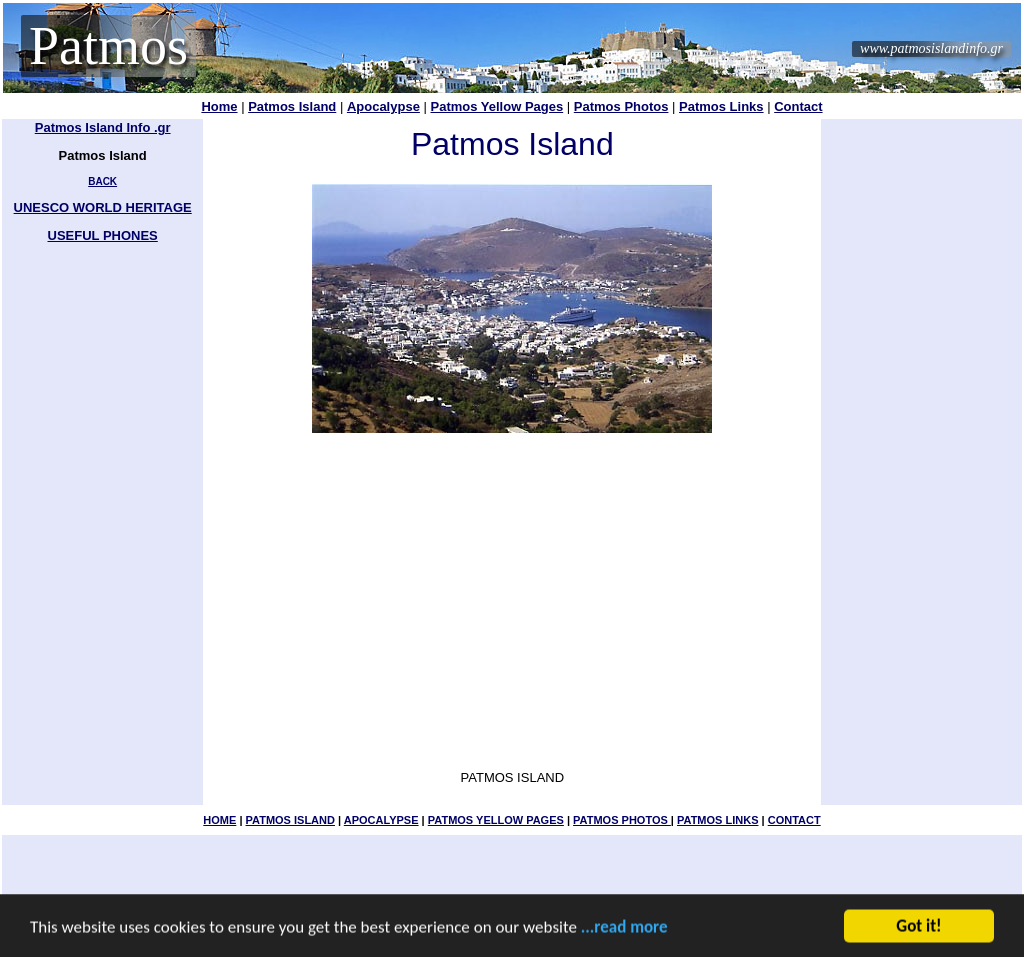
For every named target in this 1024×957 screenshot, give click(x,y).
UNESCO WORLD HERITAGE (103, 207)
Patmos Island (292, 106)
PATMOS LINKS (717, 820)
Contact (798, 106)
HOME (219, 820)
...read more (624, 928)
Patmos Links (721, 106)
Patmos (108, 46)
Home (219, 106)
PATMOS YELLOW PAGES (496, 820)
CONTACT (794, 820)
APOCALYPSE (381, 820)
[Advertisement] (922, 420)
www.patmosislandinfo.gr (931, 48)
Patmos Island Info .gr (103, 127)
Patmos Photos (621, 106)
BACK (102, 181)
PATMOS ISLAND (290, 820)
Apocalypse (383, 106)
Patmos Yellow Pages (496, 106)
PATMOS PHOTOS (622, 820)
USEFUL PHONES (103, 235)
